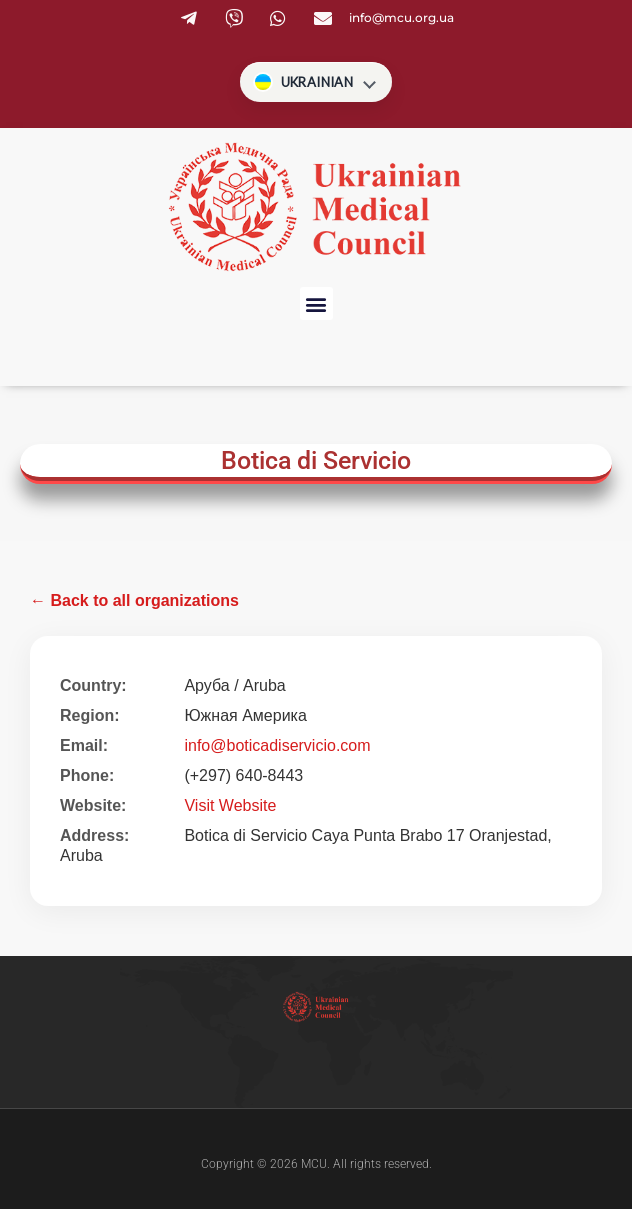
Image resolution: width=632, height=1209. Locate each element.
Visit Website (230, 805)
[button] (316, 303)
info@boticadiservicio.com (277, 745)
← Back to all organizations (134, 600)
